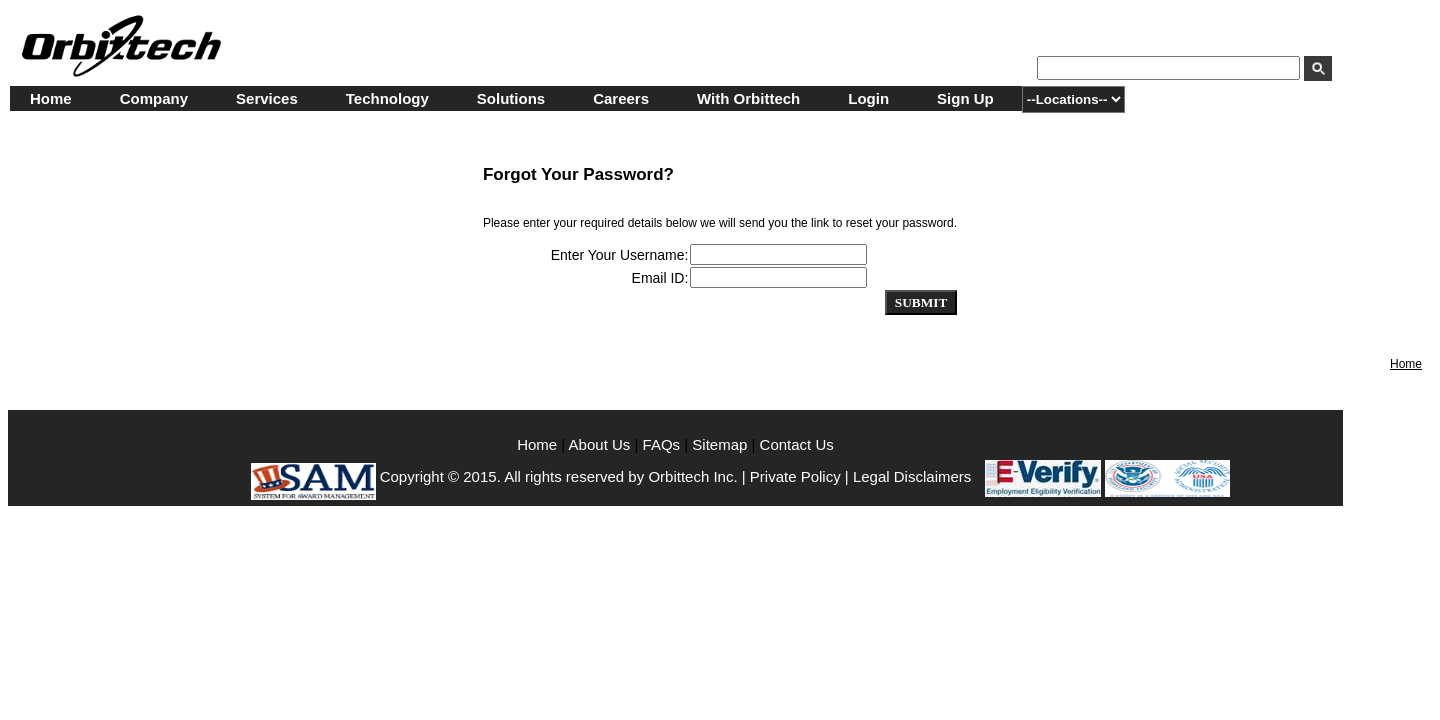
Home (51, 98)
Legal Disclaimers (912, 476)
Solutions (511, 98)
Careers (621, 98)
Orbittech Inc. (692, 476)
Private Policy (795, 476)
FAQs (662, 444)
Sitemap (719, 444)
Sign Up (965, 98)
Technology (387, 98)
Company (154, 98)
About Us (602, 444)
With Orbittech (748, 98)
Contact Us (797, 444)
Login (868, 98)
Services (267, 98)
